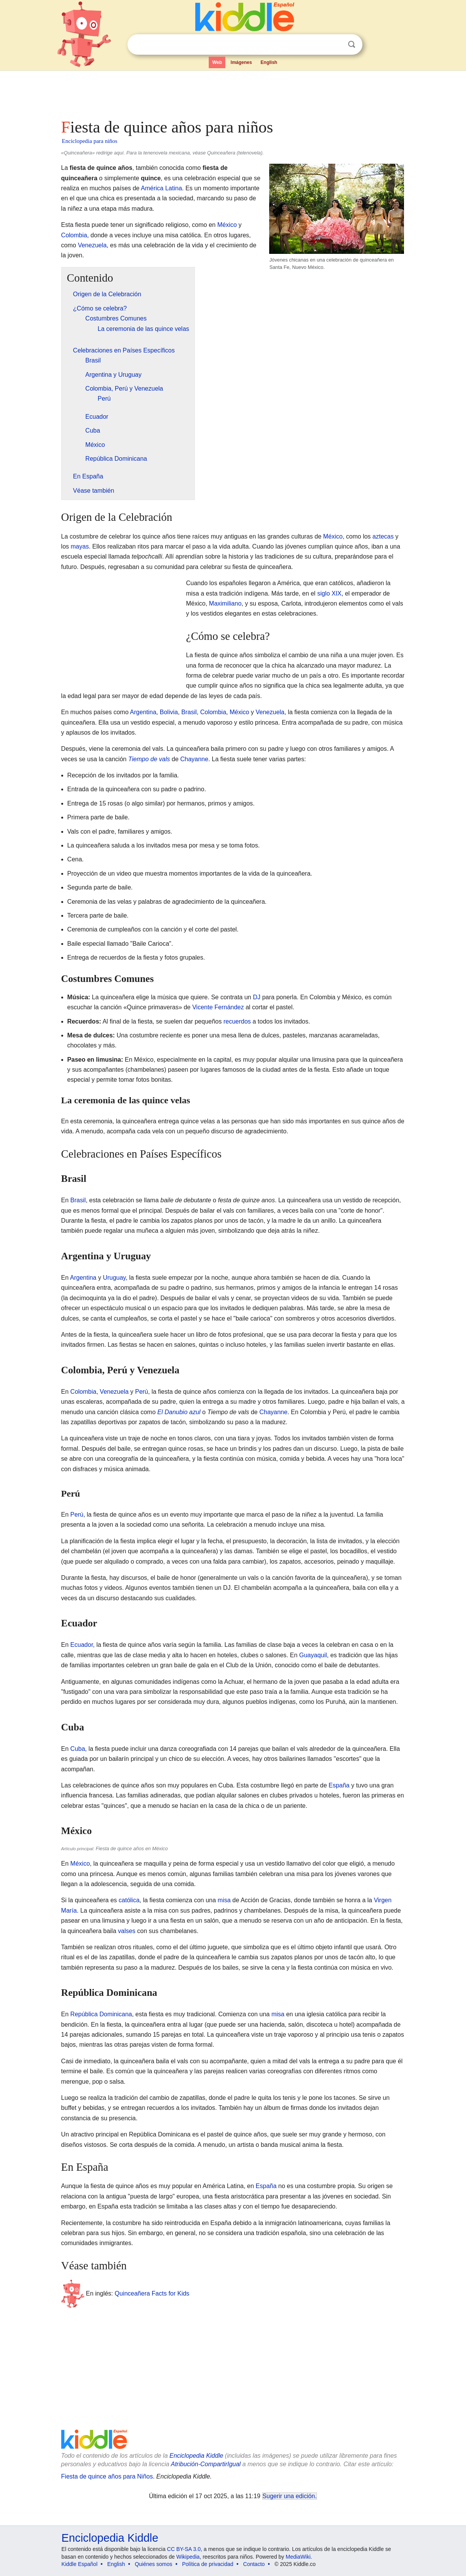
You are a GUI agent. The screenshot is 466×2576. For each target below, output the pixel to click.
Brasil (189, 712)
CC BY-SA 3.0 (184, 2549)
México (227, 225)
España (339, 1785)
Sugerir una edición (289, 2496)
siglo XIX (329, 593)
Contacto (254, 2564)
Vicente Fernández (218, 1007)
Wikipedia (188, 2557)
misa (224, 1900)
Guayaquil (313, 1655)
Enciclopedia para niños (89, 141)
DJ (257, 997)
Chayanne (194, 759)
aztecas (383, 536)
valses (126, 1931)
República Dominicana (101, 2014)
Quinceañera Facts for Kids (152, 2293)
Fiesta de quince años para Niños (107, 2476)
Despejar (335, 44)
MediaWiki (298, 2557)
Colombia (74, 235)
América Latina (161, 188)
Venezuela (92, 245)
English (269, 62)
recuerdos (237, 1021)
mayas (80, 546)
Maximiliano (225, 603)
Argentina (143, 712)
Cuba (77, 1748)
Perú (141, 1391)
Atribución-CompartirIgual (206, 2464)
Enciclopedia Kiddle (196, 2455)
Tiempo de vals (149, 759)
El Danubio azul (179, 1412)
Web (217, 62)
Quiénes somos (153, 2564)
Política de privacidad (207, 2564)
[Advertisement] (232, 92)
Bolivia (169, 712)
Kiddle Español (79, 2564)
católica (129, 1900)
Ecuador (81, 1644)
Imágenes (241, 62)
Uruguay (114, 1277)
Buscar (351, 44)
